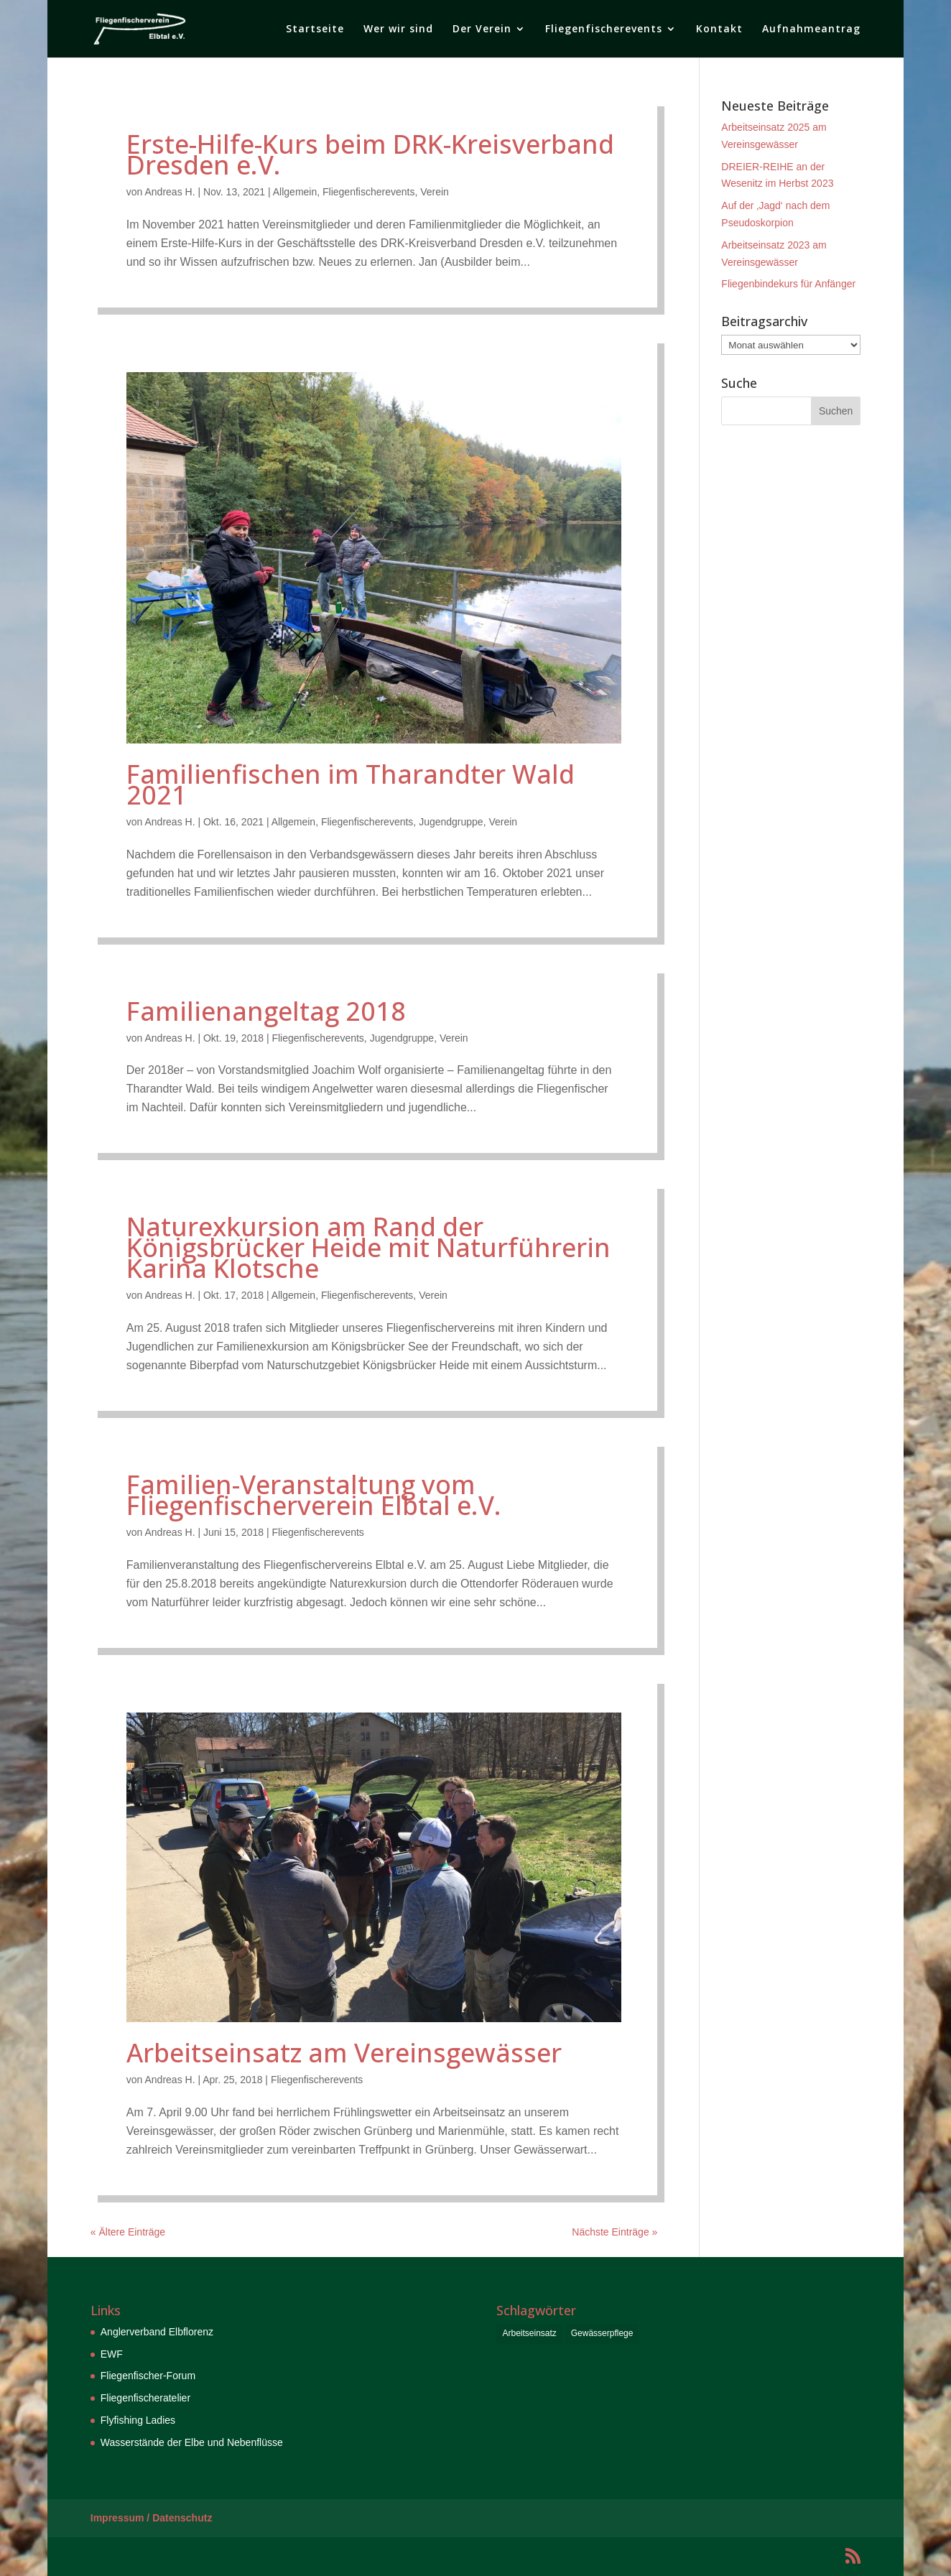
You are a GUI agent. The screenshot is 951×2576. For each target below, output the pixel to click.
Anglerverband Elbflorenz (157, 2332)
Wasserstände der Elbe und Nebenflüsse (192, 2442)
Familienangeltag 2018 (266, 1011)
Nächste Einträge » (614, 2232)
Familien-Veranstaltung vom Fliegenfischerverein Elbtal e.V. (313, 1495)
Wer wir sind (398, 29)
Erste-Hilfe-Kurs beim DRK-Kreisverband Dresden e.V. (370, 154)
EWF (112, 2354)
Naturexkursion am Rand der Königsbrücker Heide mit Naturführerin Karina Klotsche (368, 1247)
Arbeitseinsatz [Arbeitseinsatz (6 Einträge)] (529, 2333)
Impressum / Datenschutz (152, 2518)
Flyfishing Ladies (138, 2420)
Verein (434, 192)
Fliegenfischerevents (603, 29)
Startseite (315, 29)
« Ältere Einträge (128, 2232)
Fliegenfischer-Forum (148, 2375)
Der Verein (482, 29)
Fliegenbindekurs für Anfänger (788, 283)
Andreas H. (169, 192)
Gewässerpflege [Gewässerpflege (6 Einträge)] (602, 2333)
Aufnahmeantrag (811, 29)
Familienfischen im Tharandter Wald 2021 (350, 784)
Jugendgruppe (451, 822)
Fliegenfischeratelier (145, 2398)
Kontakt (719, 29)
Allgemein (295, 192)
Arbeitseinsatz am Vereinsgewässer (344, 2052)
